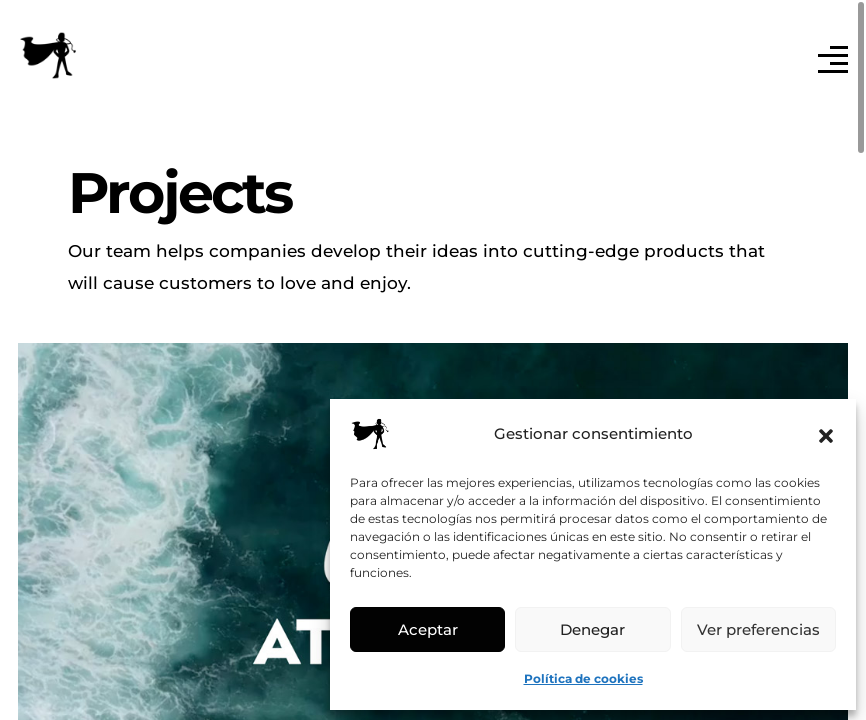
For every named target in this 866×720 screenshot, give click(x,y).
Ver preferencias (758, 629)
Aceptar (428, 629)
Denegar (592, 629)
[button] (826, 434)
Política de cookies (583, 678)
